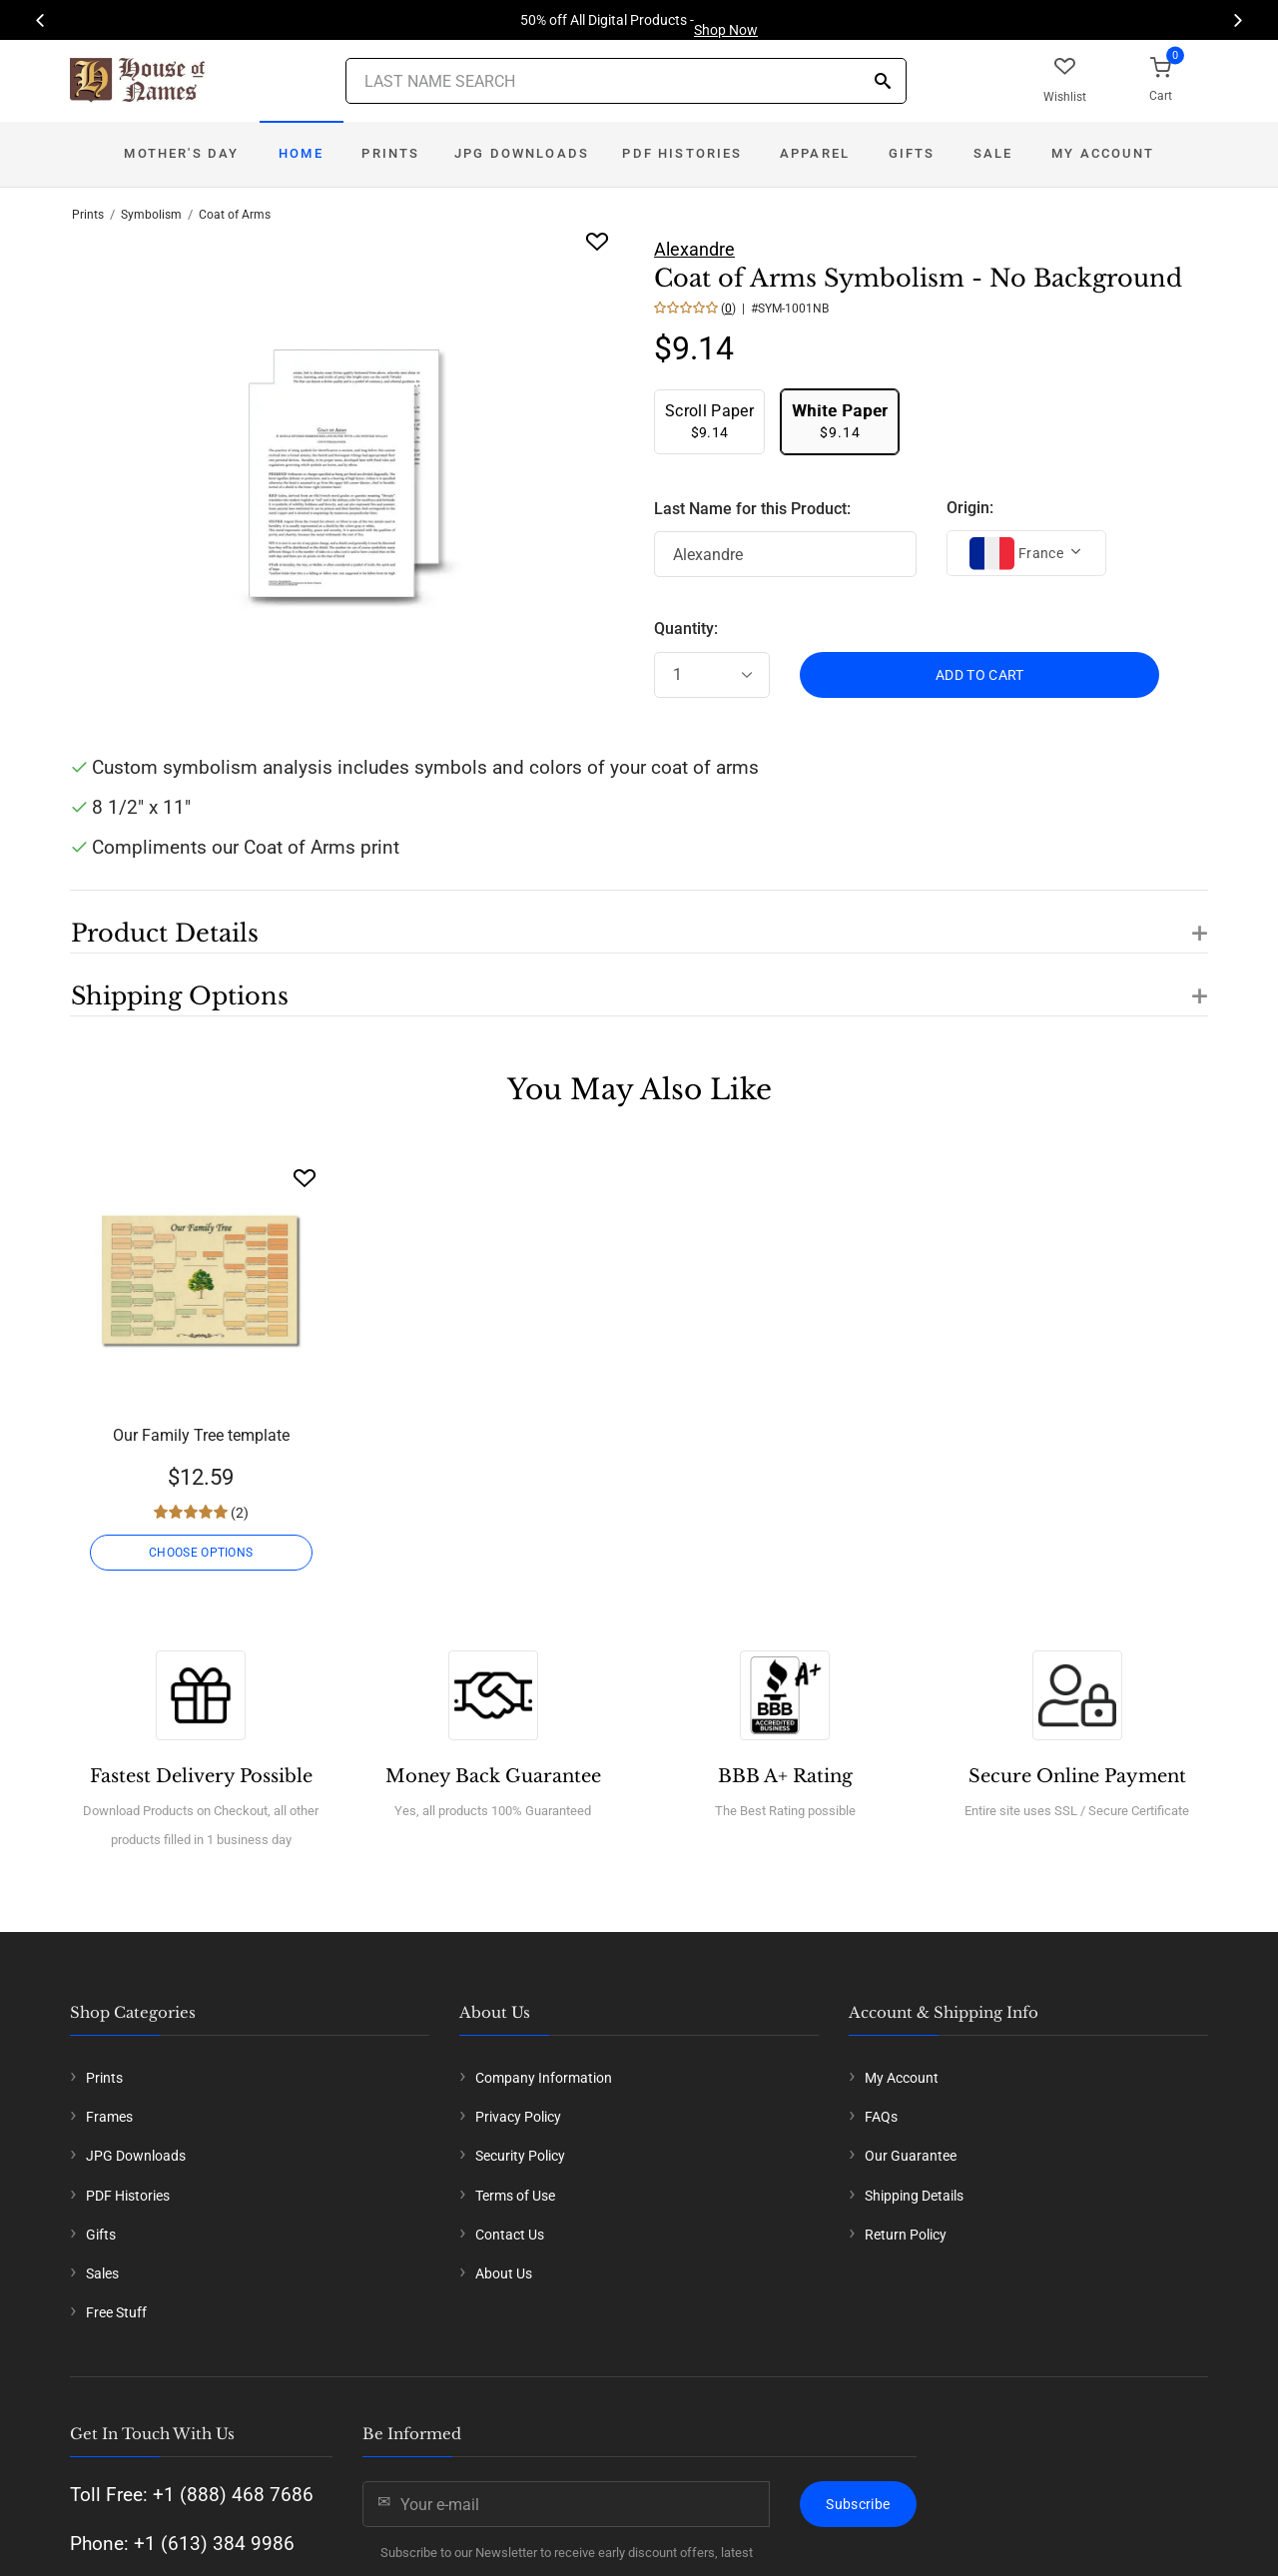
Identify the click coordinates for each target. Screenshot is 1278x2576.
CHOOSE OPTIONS (201, 1553)
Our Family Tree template (201, 1435)
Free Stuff (116, 2312)
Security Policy (520, 2156)
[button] (639, 922)
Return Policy (906, 2235)
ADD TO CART (980, 675)
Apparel (815, 153)
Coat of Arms (235, 215)
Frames (109, 2117)
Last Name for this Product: (752, 508)
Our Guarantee (911, 2156)
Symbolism (151, 215)
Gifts (912, 153)
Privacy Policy (518, 2117)
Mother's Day (181, 153)
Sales (102, 2273)
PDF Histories (682, 153)
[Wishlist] (305, 1177)
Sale (993, 153)
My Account (1102, 153)
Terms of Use (515, 2196)
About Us (503, 2273)
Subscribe (858, 2504)
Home (301, 153)
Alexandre (694, 249)
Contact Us (509, 2235)
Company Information (543, 2078)
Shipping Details (914, 2196)
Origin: (970, 507)
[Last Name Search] (626, 81)
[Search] (883, 82)
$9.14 (709, 420)
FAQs (881, 2117)
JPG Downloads (521, 153)
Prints (390, 153)
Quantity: (686, 628)
